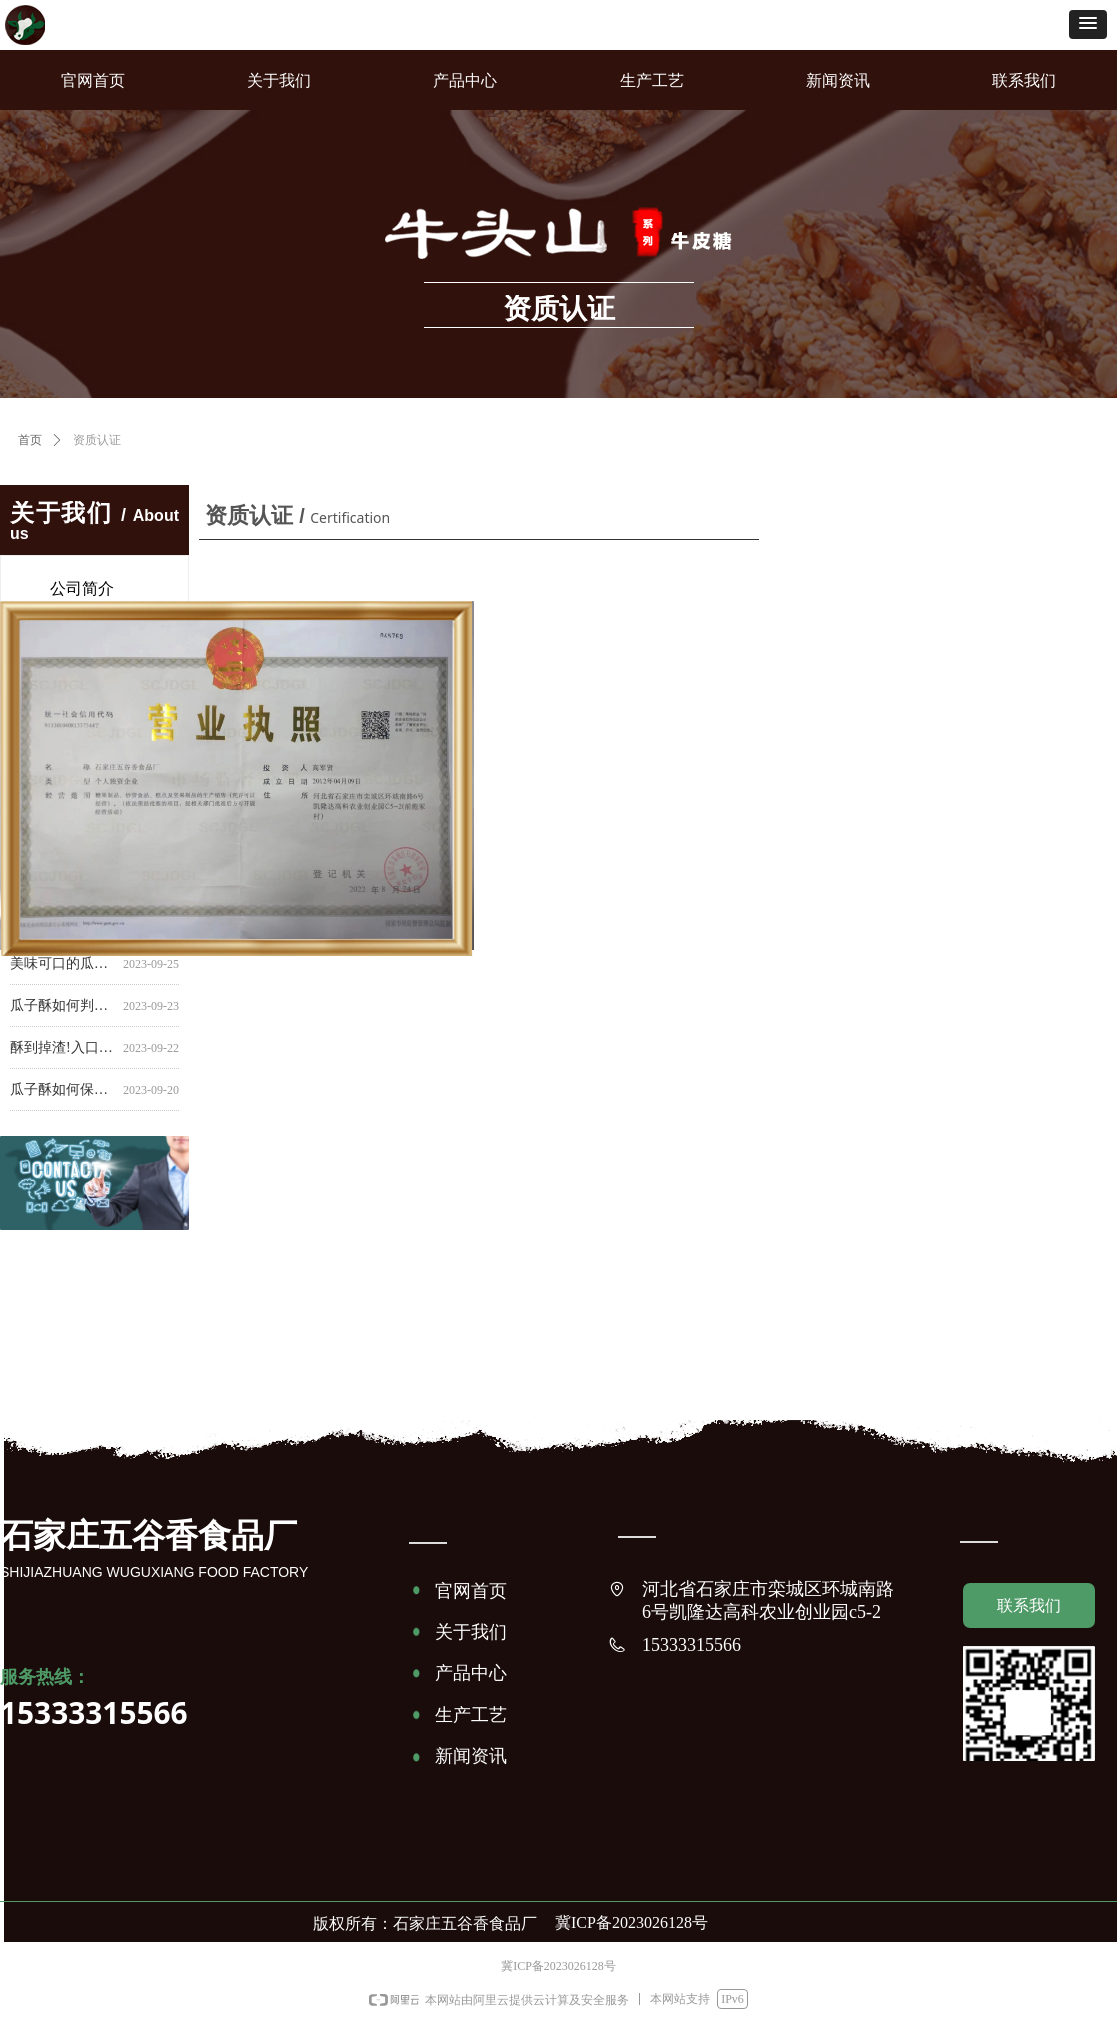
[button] (1088, 24)
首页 (30, 440)
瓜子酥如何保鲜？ (62, 1091)
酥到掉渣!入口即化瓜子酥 (62, 1049)
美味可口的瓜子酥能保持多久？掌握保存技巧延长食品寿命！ (62, 965)
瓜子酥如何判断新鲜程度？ (62, 1007)
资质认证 (97, 440)
